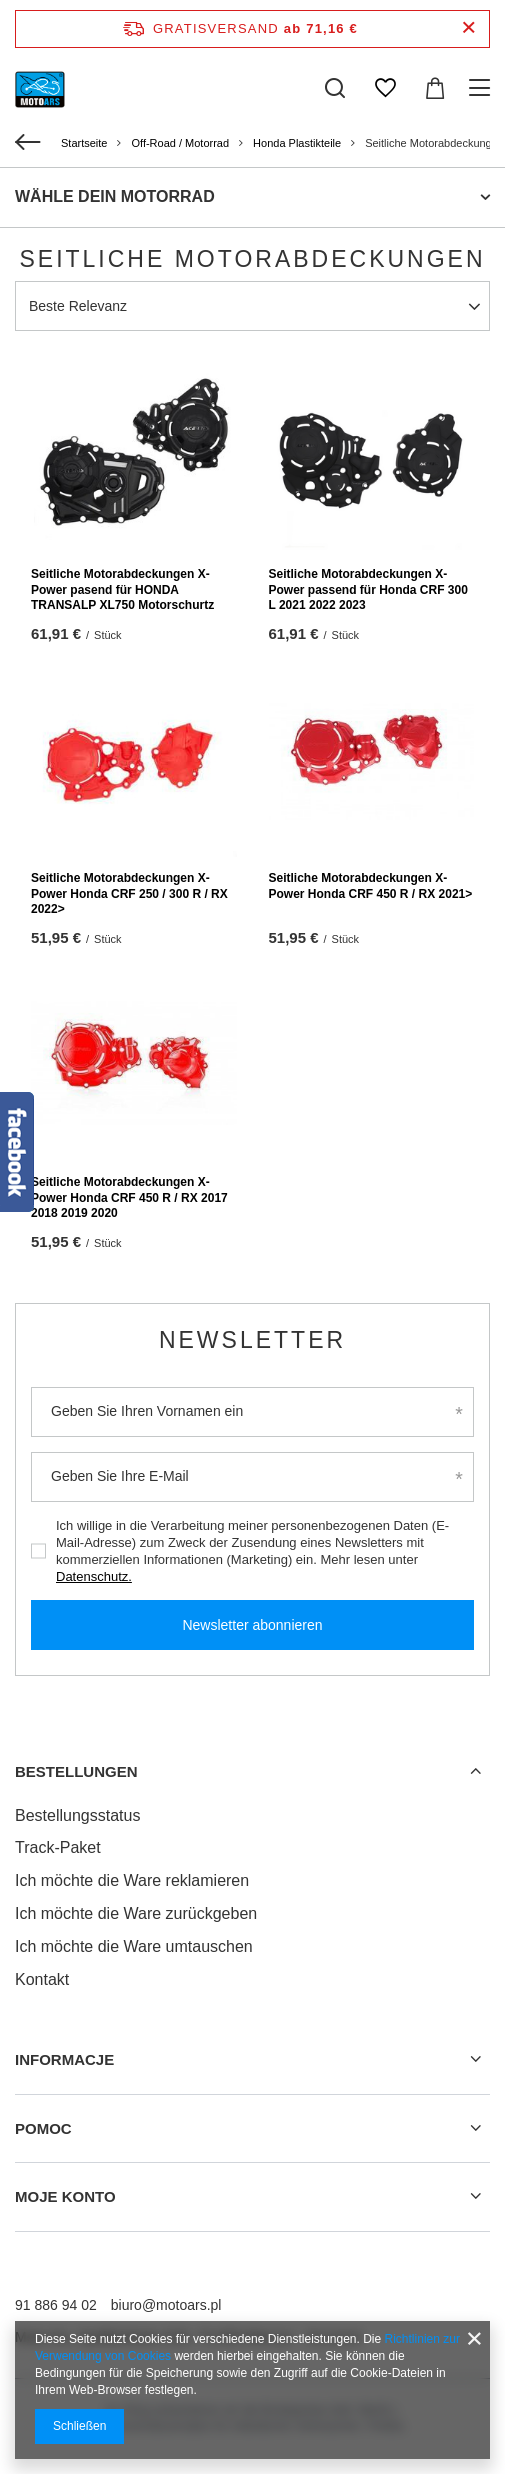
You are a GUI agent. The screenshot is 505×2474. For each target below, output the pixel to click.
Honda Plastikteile (297, 143)
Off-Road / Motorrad (180, 143)
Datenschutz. (94, 1576)
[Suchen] (335, 88)
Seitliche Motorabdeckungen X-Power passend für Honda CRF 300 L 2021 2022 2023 (368, 589)
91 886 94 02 (56, 2305)
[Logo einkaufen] (40, 88)
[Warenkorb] (435, 88)
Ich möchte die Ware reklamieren (132, 1880)
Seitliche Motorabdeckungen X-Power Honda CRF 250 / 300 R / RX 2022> (129, 893)
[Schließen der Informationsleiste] (468, 28)
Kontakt (42, 1979)
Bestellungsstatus (77, 1815)
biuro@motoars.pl (166, 2305)
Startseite (84, 143)
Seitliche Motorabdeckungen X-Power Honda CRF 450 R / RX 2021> (371, 886)
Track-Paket (58, 1847)
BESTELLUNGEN (76, 1771)
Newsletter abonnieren (252, 1625)
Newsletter (252, 1340)
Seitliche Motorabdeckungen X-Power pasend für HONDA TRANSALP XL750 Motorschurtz (122, 589)
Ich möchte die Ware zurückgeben (136, 1913)
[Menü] (482, 88)
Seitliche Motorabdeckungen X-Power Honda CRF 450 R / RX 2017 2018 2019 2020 (129, 1197)
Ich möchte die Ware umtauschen (134, 1946)
